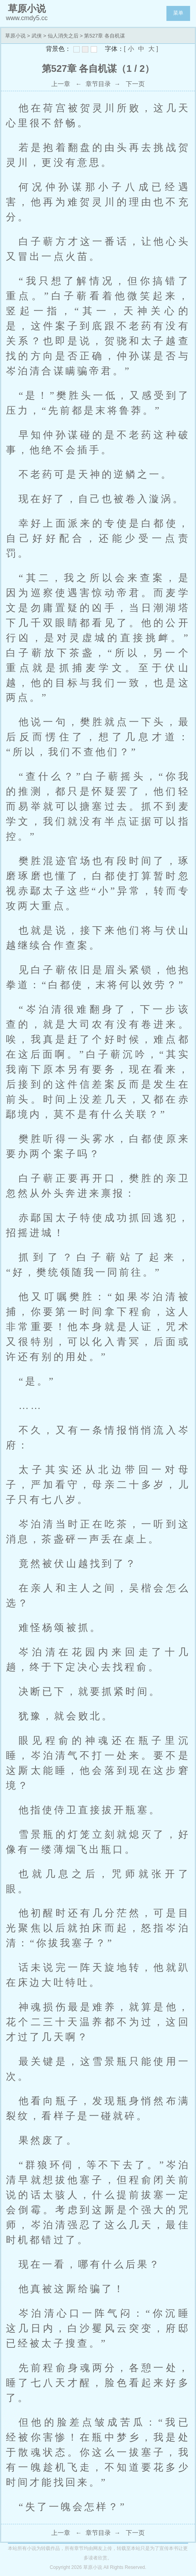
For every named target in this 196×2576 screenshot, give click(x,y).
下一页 (135, 84)
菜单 (178, 13)
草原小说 (15, 36)
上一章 (60, 84)
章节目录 (98, 84)
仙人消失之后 (63, 36)
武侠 (37, 36)
